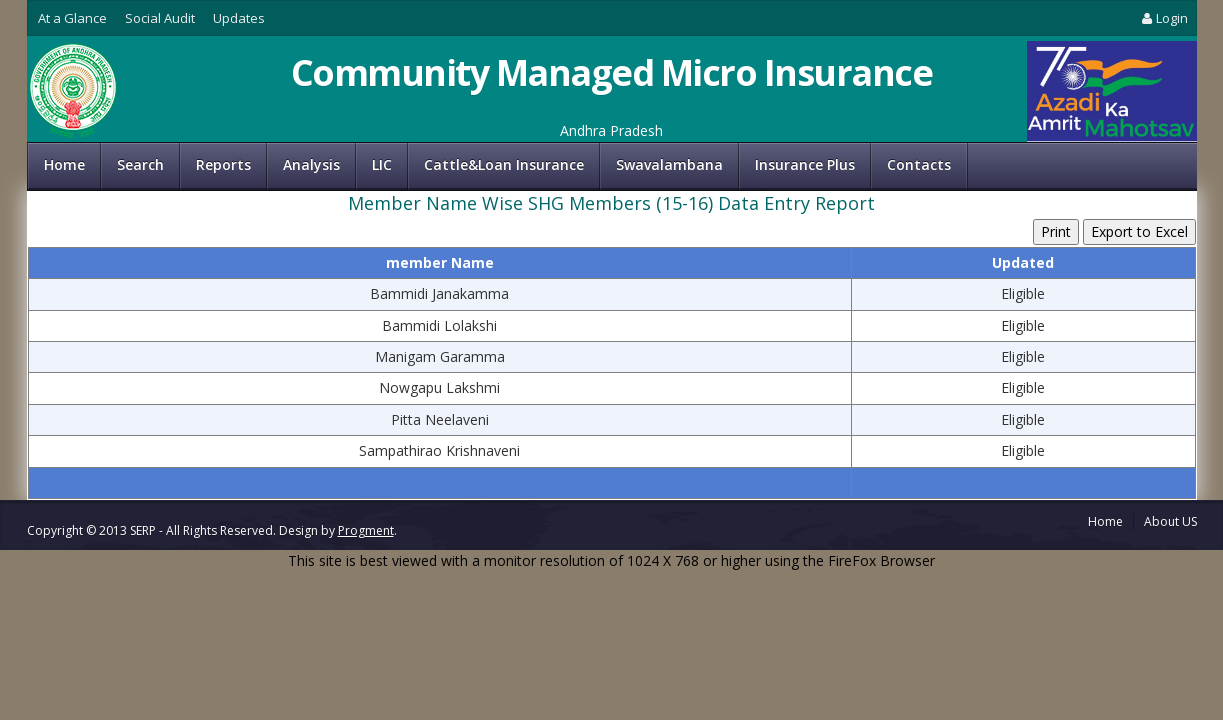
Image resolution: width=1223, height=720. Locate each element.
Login (1163, 18)
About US (1170, 521)
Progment (366, 530)
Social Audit (160, 18)
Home (64, 164)
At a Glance (72, 18)
